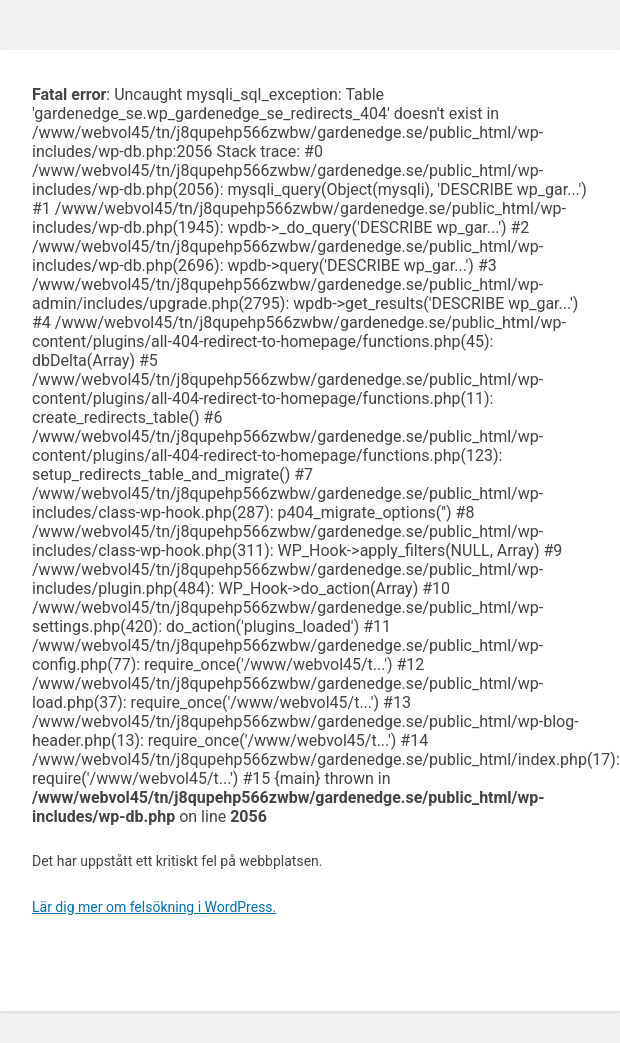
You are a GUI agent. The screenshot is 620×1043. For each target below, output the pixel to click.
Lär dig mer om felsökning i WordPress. (154, 907)
